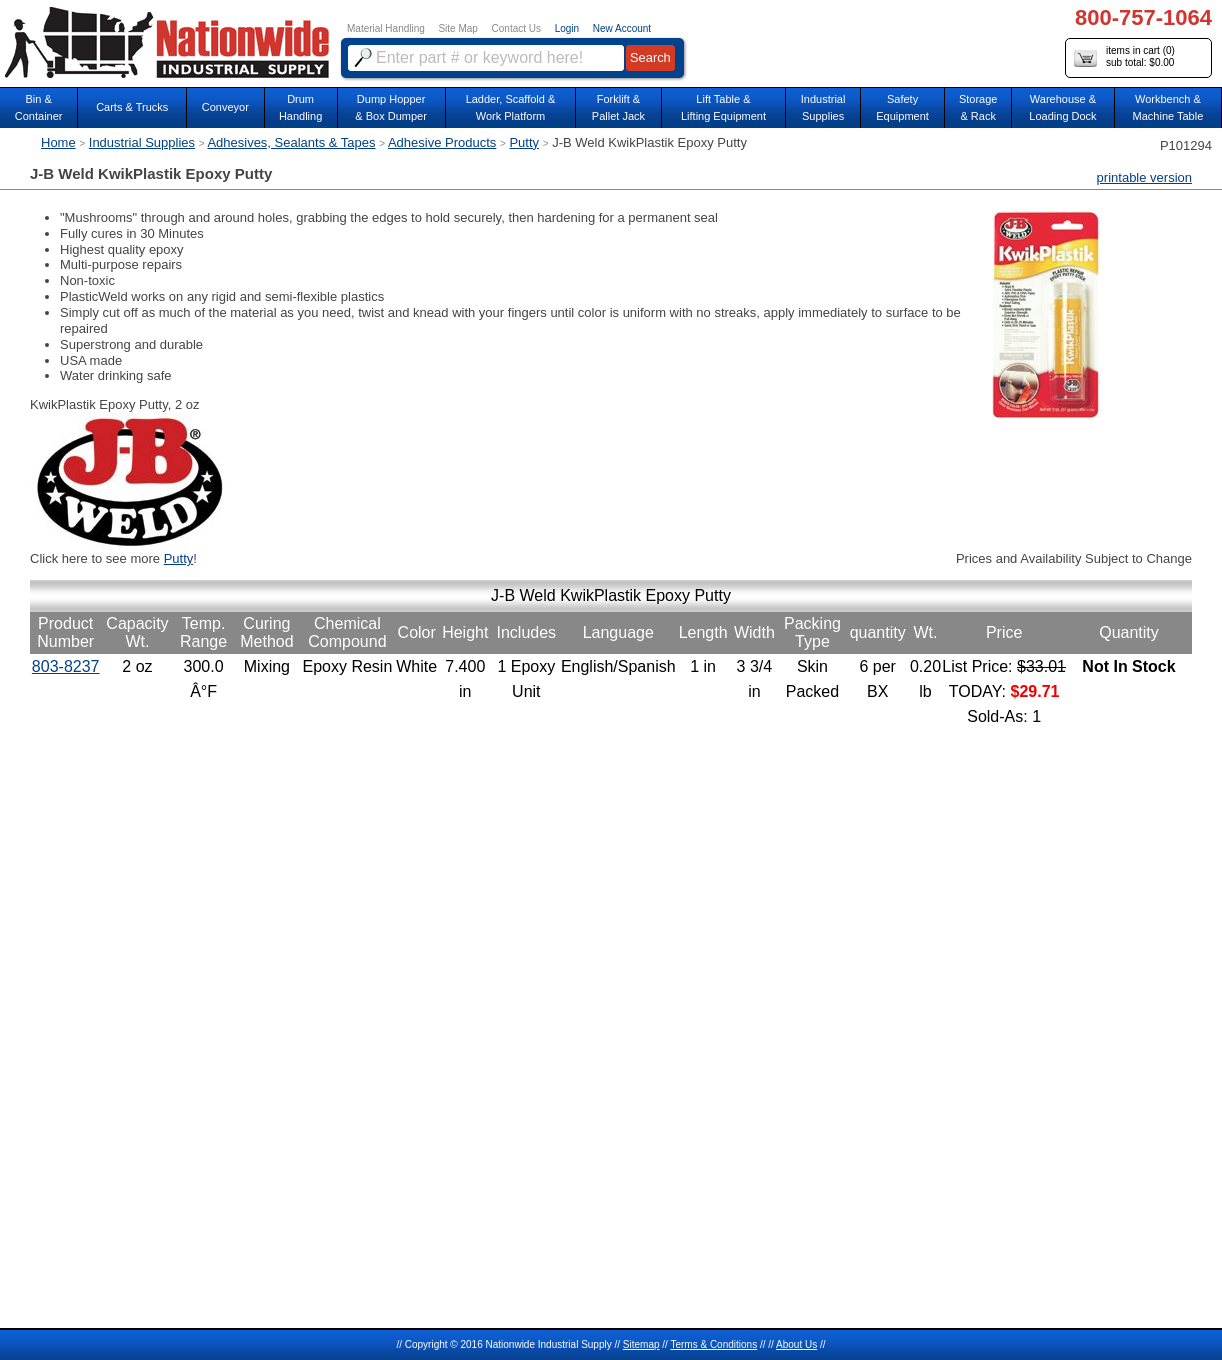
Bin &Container (39, 107)
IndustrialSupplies (823, 107)
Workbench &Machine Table (1168, 107)
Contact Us (516, 28)
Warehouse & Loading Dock (1062, 107)
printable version (1144, 177)
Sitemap (641, 1344)
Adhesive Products (442, 142)
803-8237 (66, 666)
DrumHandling (300, 107)
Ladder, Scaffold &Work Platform (511, 107)
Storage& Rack (978, 107)
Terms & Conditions (713, 1344)
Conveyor (225, 107)
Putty (524, 142)
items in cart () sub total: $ (1124, 57)
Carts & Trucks (132, 107)
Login (567, 28)
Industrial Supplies (142, 142)
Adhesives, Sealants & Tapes (291, 142)
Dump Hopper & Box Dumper (391, 107)
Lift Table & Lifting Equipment (723, 107)
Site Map (457, 28)
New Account (622, 28)
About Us (796, 1344)
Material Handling (386, 28)
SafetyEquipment (902, 107)
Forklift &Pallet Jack (618, 107)
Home (58, 142)
